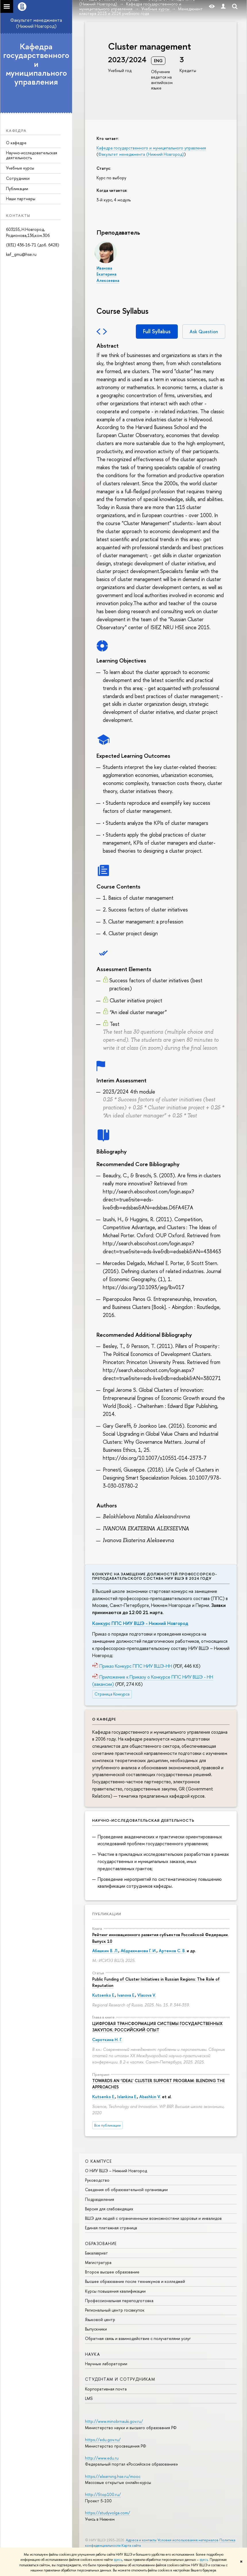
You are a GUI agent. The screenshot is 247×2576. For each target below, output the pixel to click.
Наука (92, 2354)
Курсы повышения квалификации (115, 2291)
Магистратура (98, 2262)
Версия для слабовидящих (109, 2208)
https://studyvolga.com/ (107, 2512)
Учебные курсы (20, 168)
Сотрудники (18, 178)
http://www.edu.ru (102, 2458)
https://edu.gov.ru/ (103, 2439)
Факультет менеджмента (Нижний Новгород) (36, 23)
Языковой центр (100, 2319)
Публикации (17, 188)
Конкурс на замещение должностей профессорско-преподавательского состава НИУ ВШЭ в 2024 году (154, 1576)
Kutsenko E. (103, 1995)
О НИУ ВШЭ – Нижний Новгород (116, 2170)
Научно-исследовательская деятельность (31, 155)
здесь (118, 2559)
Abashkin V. (150, 2096)
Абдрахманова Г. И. (139, 1950)
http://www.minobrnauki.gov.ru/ (114, 2421)
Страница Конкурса (112, 1694)
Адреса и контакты (141, 2540)
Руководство (97, 2180)
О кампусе (98, 2161)
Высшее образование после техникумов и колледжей (135, 2281)
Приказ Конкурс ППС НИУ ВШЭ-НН (135, 1666)
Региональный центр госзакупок (114, 2310)
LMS (88, 2398)
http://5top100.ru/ (103, 2494)
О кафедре (16, 142)
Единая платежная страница (111, 2227)
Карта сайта (131, 2545)
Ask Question (204, 331)
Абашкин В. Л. (105, 1950)
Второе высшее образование (112, 2272)
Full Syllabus (157, 331)
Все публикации (107, 2125)
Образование (101, 2243)
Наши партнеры (20, 198)
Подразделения (99, 2199)
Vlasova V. (146, 1995)
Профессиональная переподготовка (119, 2300)
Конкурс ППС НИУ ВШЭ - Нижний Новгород (140, 1623)
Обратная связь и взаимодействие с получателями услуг (138, 2338)
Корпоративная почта (106, 2389)
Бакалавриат (96, 2253)
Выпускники (96, 2329)
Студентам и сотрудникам (120, 2379)
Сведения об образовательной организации (126, 2189)
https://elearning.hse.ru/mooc (112, 2476)
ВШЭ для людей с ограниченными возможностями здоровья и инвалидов (153, 2218)
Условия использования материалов (188, 2540)
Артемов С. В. (172, 1950)
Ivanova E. (126, 1995)
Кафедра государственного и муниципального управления (36, 64)
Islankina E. (127, 2096)
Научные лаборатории (106, 2363)
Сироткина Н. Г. (107, 2039)
